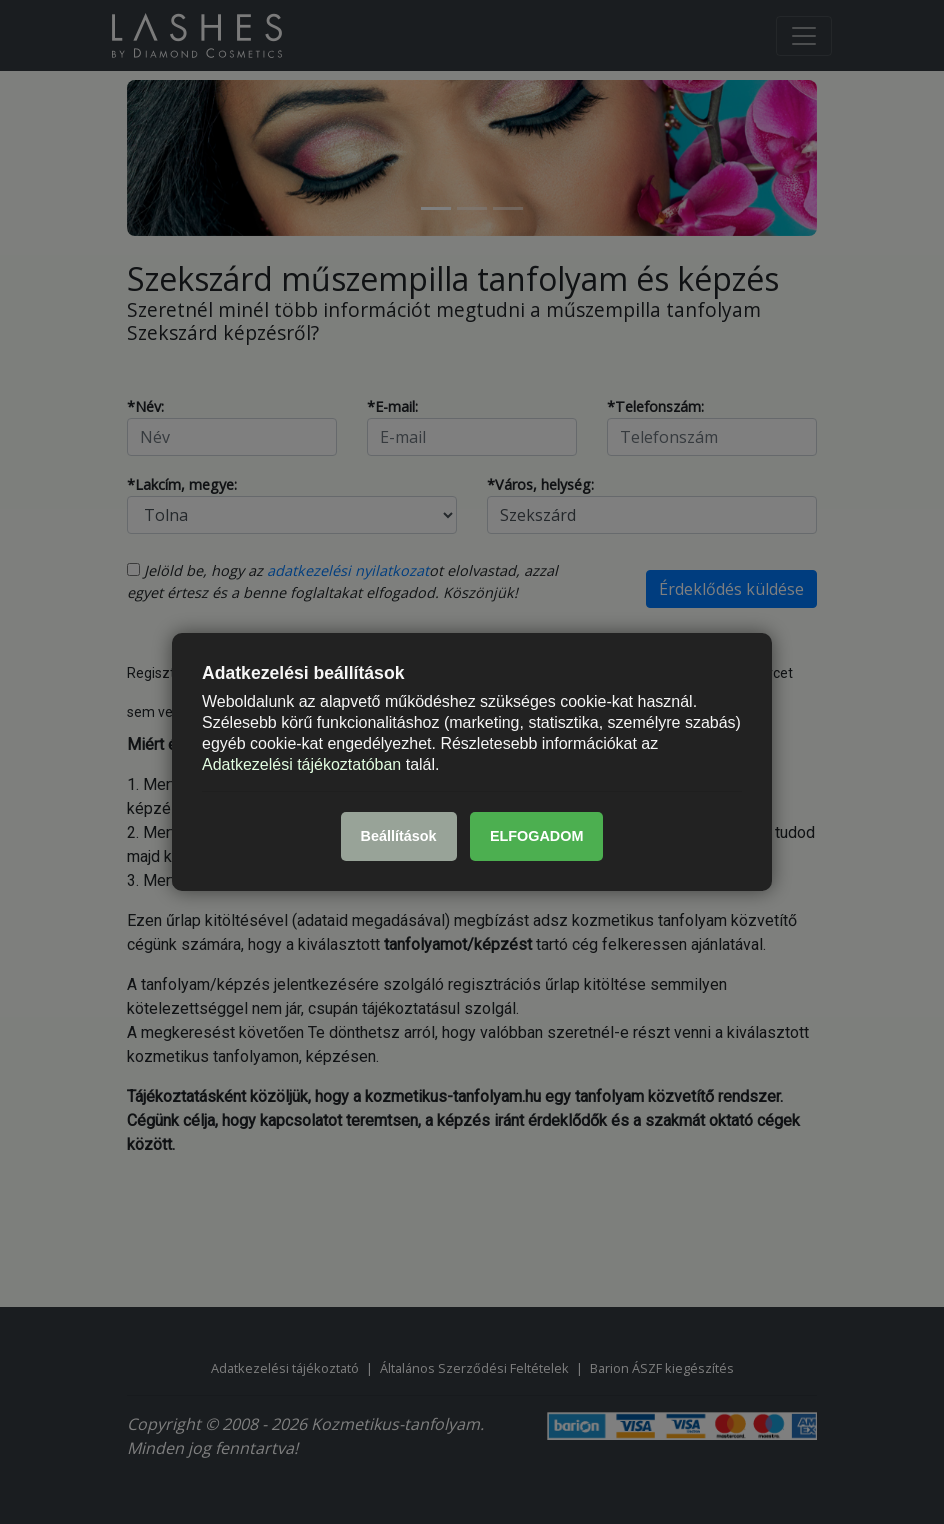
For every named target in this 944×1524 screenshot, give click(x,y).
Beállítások (399, 836)
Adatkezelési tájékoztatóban (301, 763)
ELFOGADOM (537, 836)
